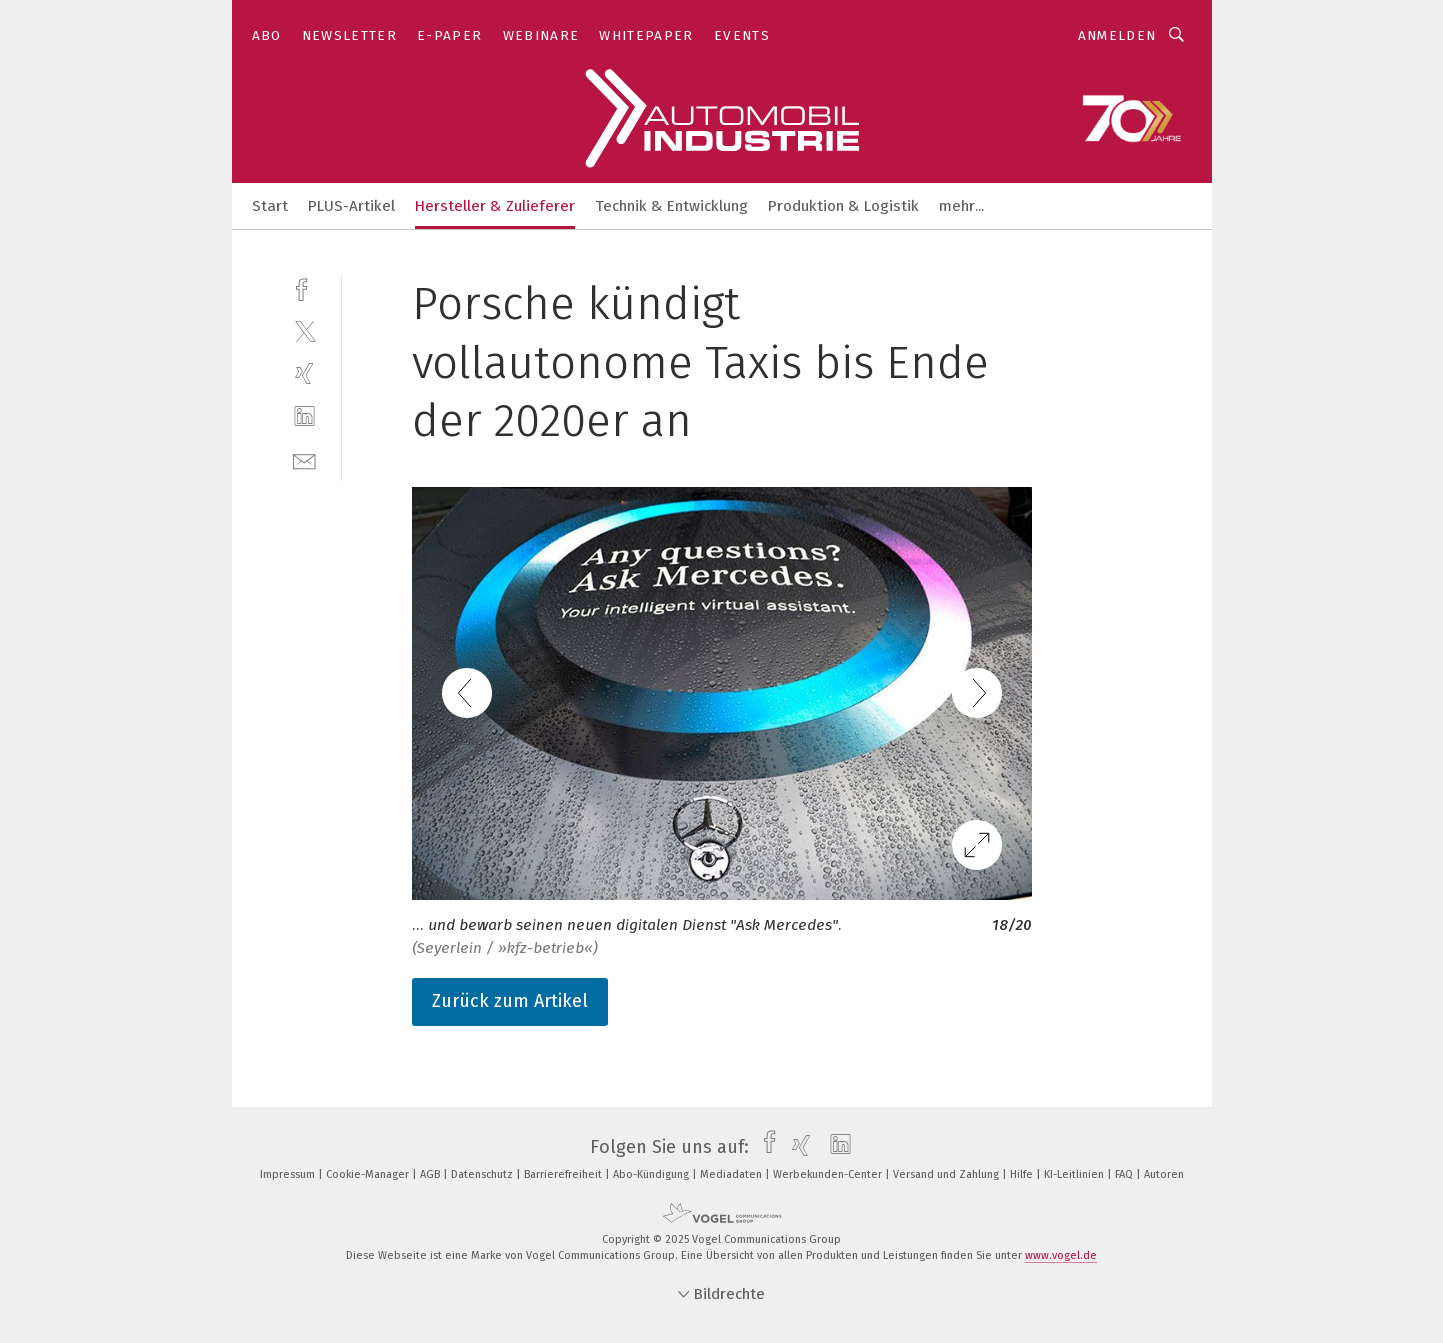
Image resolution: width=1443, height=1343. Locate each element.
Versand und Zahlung (947, 1174)
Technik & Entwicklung (671, 206)
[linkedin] (304, 416)
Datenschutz (483, 1174)
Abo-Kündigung (652, 1174)
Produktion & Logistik (843, 206)
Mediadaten (732, 1174)
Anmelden (1117, 35)
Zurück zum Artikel (510, 1001)
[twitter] (304, 330)
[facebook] (304, 287)
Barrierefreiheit (564, 1174)
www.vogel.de (1061, 1255)
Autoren (1164, 1174)
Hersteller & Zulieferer (495, 206)
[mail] (304, 459)
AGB (431, 1174)
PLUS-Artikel (351, 206)
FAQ (1125, 1174)
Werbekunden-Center (829, 1174)
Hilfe (1023, 1174)
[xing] (304, 373)
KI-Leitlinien (1075, 1174)
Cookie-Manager (369, 1174)
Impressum (289, 1174)
